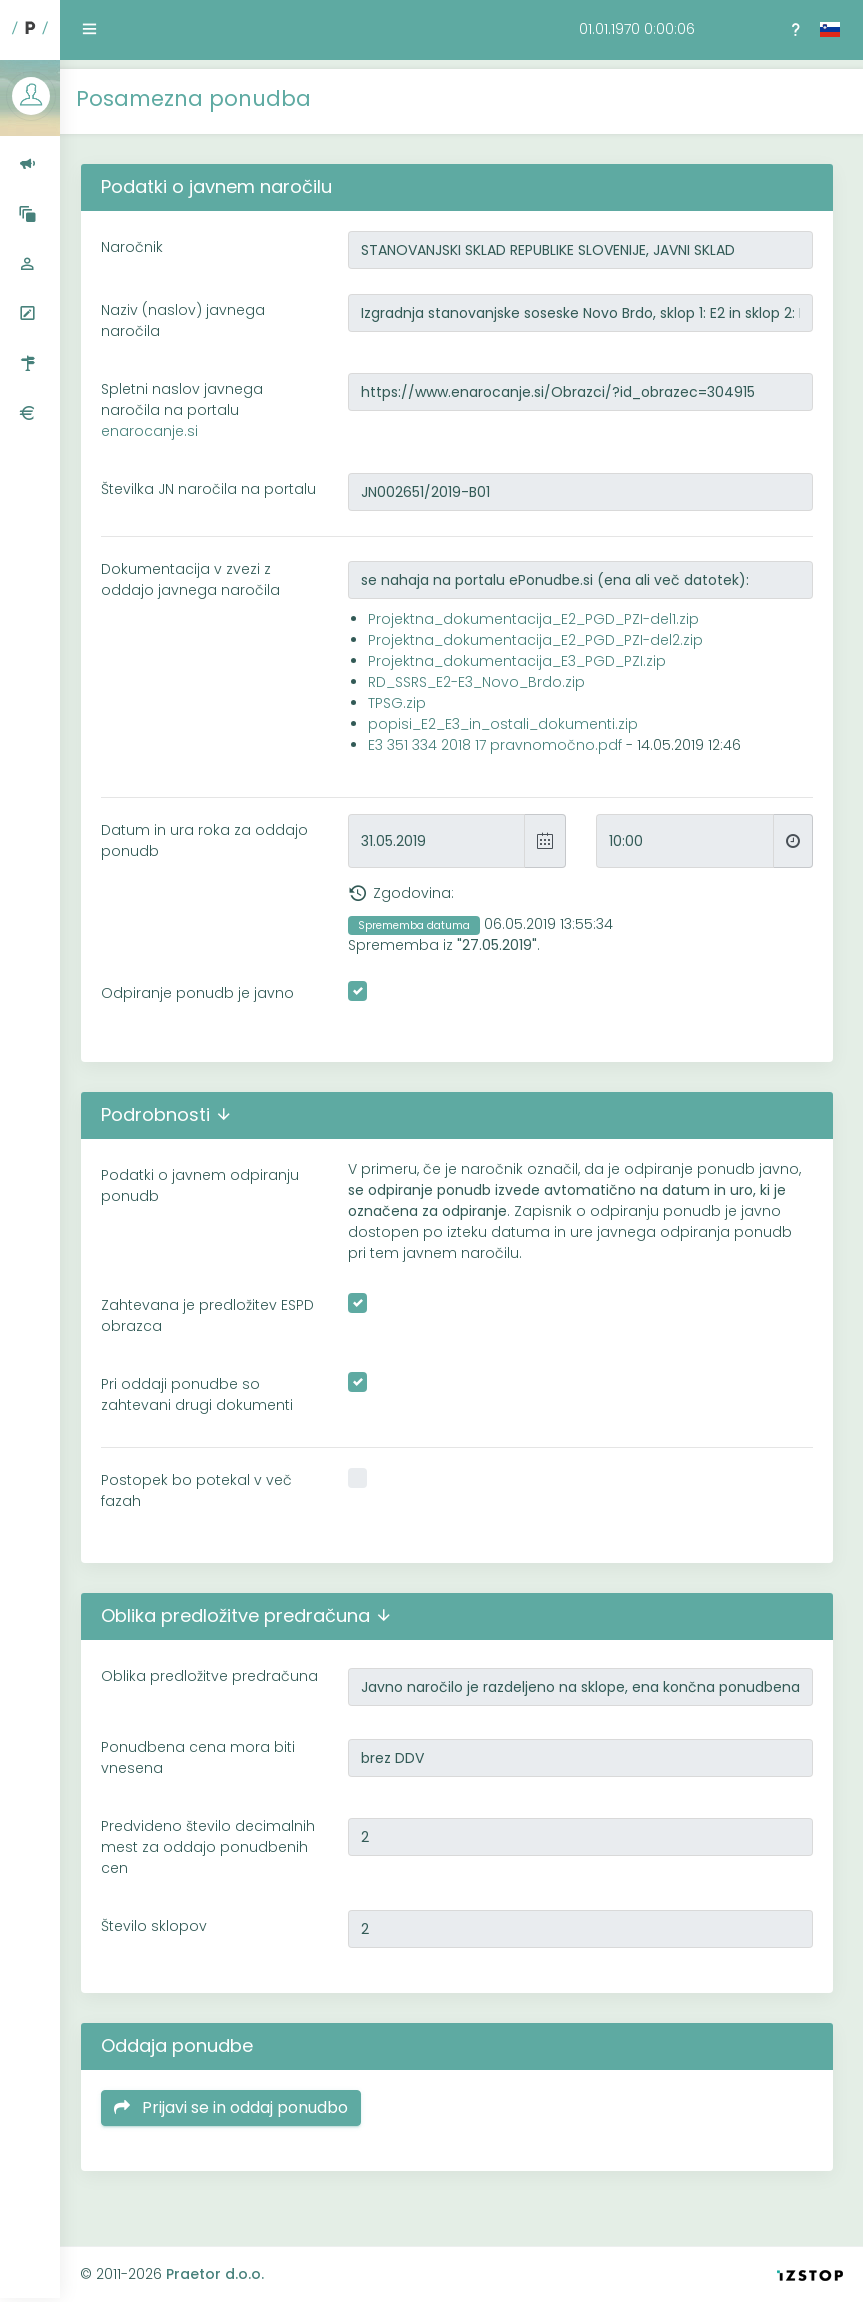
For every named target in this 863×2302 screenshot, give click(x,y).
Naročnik (141, 238)
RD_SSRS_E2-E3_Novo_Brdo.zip (482, 689)
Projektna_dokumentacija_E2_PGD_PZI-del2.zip (541, 647)
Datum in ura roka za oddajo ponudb (213, 847)
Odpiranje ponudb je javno (206, 1000)
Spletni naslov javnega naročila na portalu (191, 401)
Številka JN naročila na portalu (189, 490)
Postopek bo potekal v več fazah (205, 1497)
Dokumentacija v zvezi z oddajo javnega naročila (199, 586)
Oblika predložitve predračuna (173, 1693)
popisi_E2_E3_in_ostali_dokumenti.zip (509, 731)
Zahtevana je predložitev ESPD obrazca (216, 1322)
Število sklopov (163, 1941)
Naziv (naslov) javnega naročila (192, 311)
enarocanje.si (158, 422)
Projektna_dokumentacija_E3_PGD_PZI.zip (523, 668)
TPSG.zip (403, 710)
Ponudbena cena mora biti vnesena (207, 1772)
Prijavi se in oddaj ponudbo (240, 2122)
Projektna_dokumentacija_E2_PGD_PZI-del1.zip (539, 626)
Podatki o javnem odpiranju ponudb (209, 1192)
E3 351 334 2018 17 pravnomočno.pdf (501, 752)
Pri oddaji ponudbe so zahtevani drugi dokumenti (206, 1401)
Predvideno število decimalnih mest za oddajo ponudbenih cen (217, 1862)
